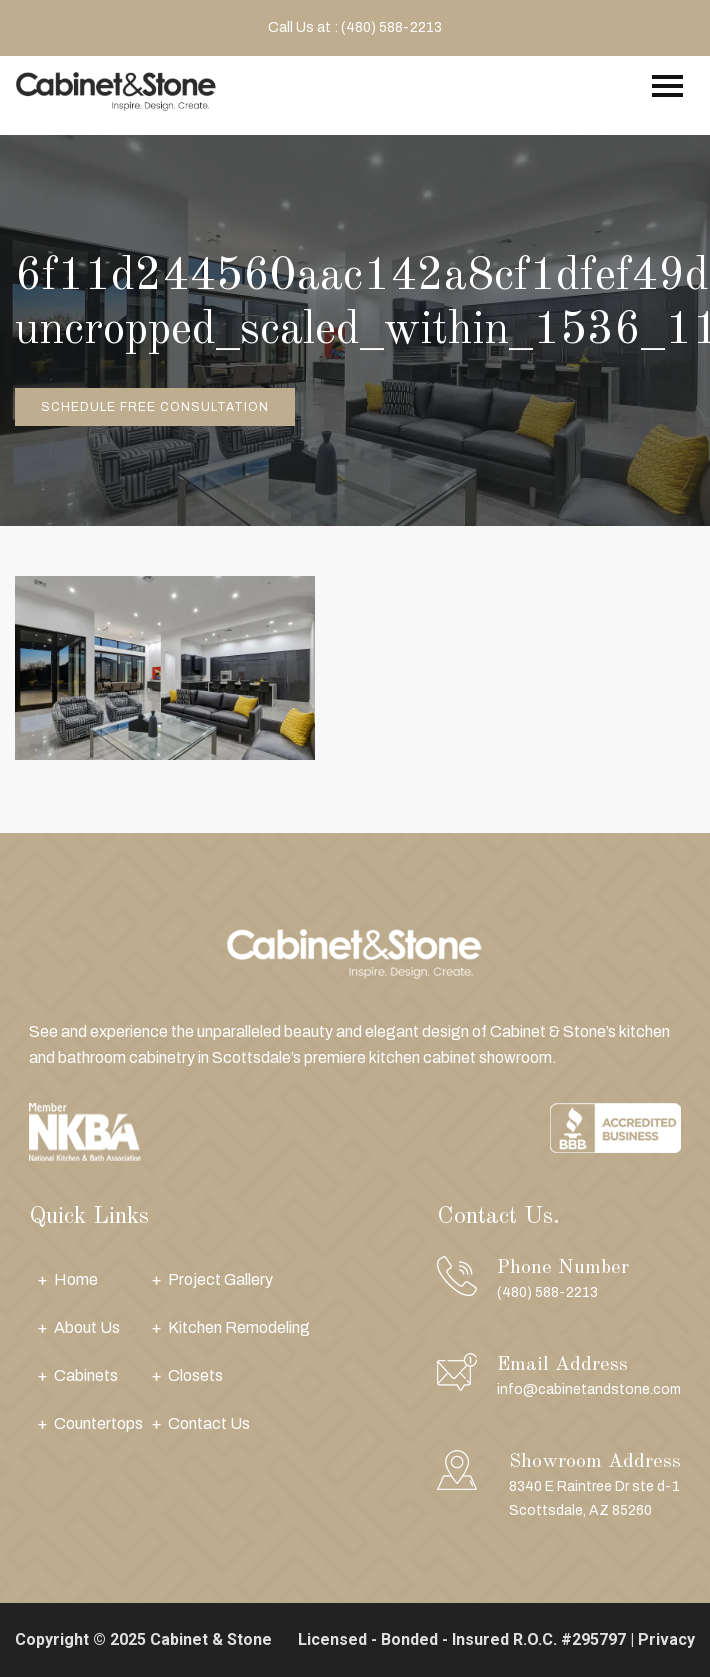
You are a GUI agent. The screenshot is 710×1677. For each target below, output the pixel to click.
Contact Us (209, 1423)
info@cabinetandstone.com (589, 1389)
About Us (87, 1327)
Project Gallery (220, 1279)
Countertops (98, 1423)
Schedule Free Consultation (155, 407)
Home (76, 1279)
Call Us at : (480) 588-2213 (355, 27)
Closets (195, 1375)
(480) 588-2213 (547, 1292)
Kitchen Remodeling (239, 1327)
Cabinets (86, 1375)
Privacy (666, 1639)
